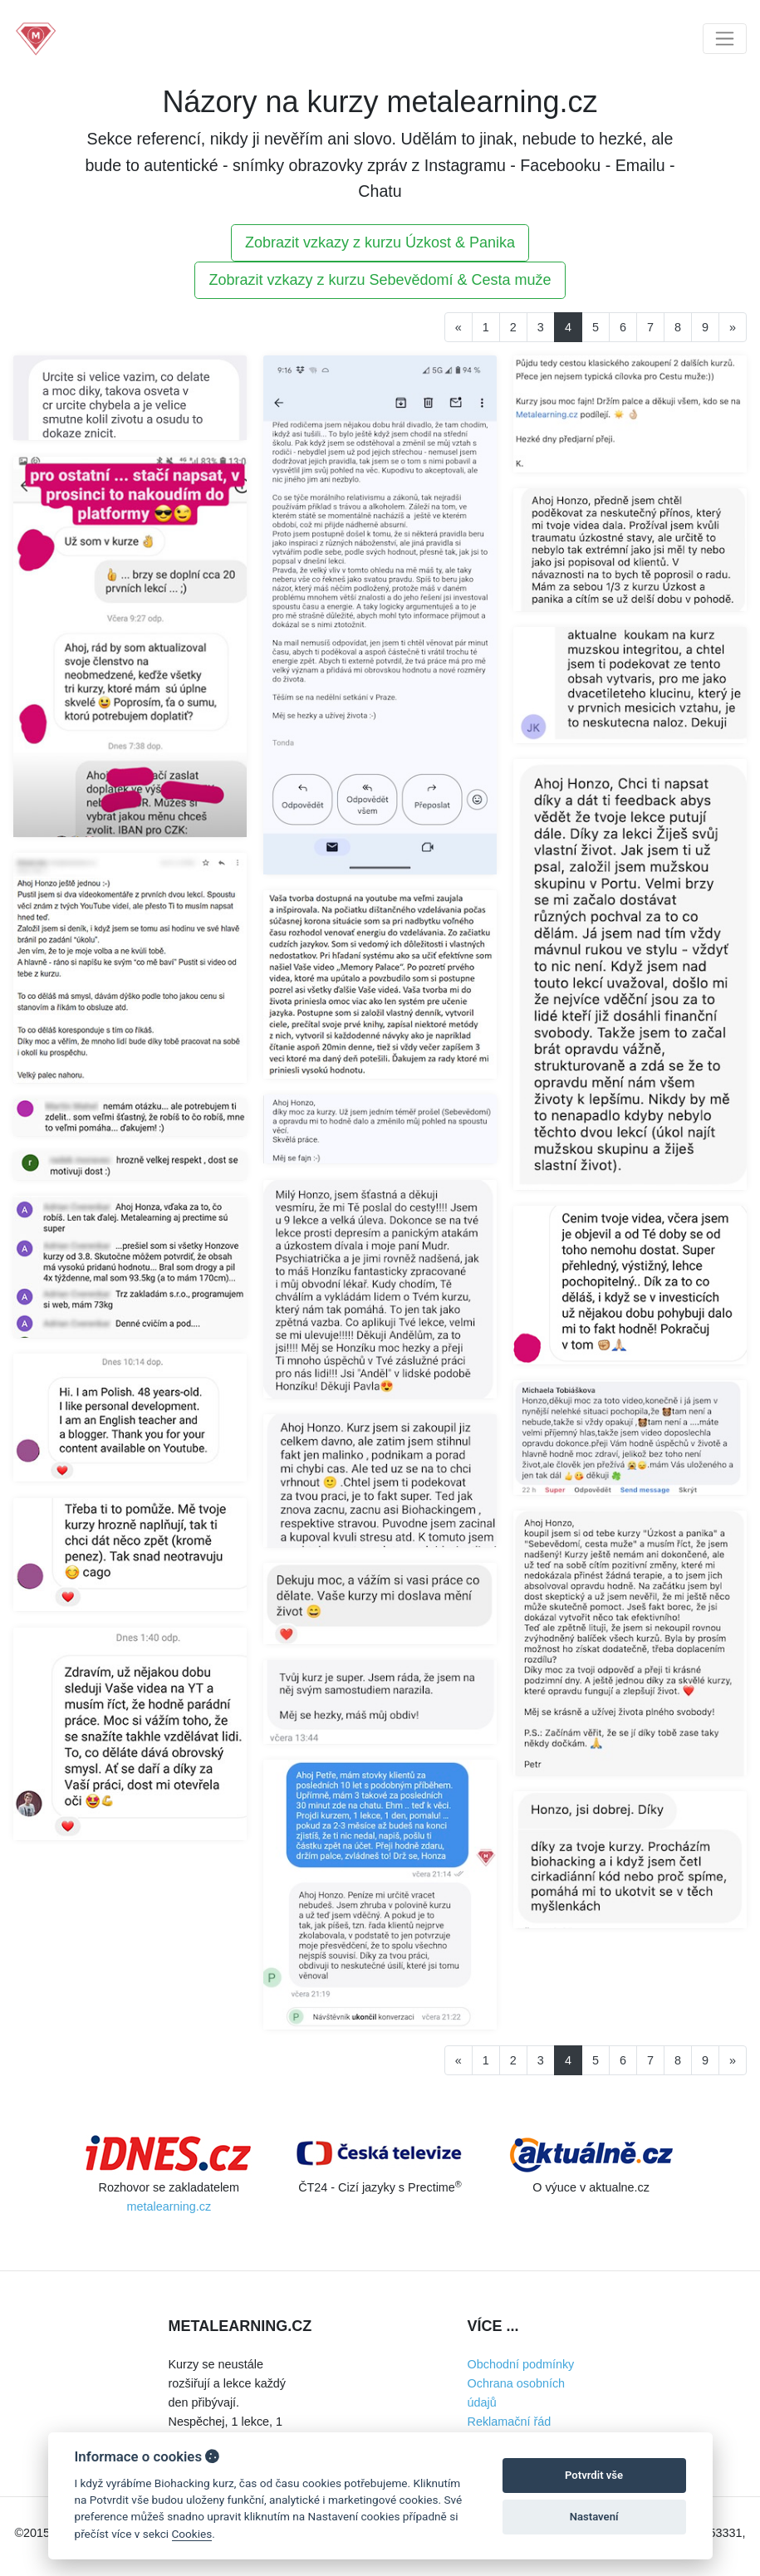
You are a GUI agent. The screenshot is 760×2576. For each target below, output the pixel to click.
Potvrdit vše (594, 2475)
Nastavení (594, 2516)
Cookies (192, 2533)
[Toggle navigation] (725, 38)
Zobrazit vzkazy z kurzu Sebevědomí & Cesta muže (379, 280)
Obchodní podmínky (521, 2364)
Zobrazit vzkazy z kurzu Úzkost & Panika (380, 242)
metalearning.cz (169, 2206)
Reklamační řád (510, 2421)
